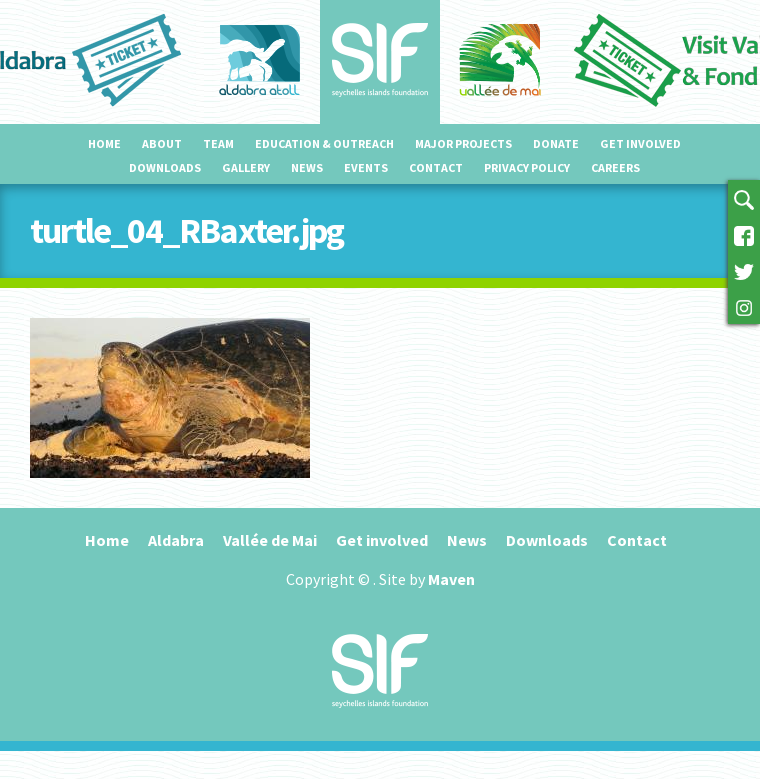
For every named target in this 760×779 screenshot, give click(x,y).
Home (104, 143)
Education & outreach (324, 143)
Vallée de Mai (270, 540)
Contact (436, 167)
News (307, 167)
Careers (615, 167)
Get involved (640, 143)
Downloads (165, 167)
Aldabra (176, 540)
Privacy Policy (527, 167)
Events (366, 167)
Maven (451, 579)
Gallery (246, 167)
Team (218, 143)
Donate (556, 143)
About (162, 143)
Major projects (463, 143)
